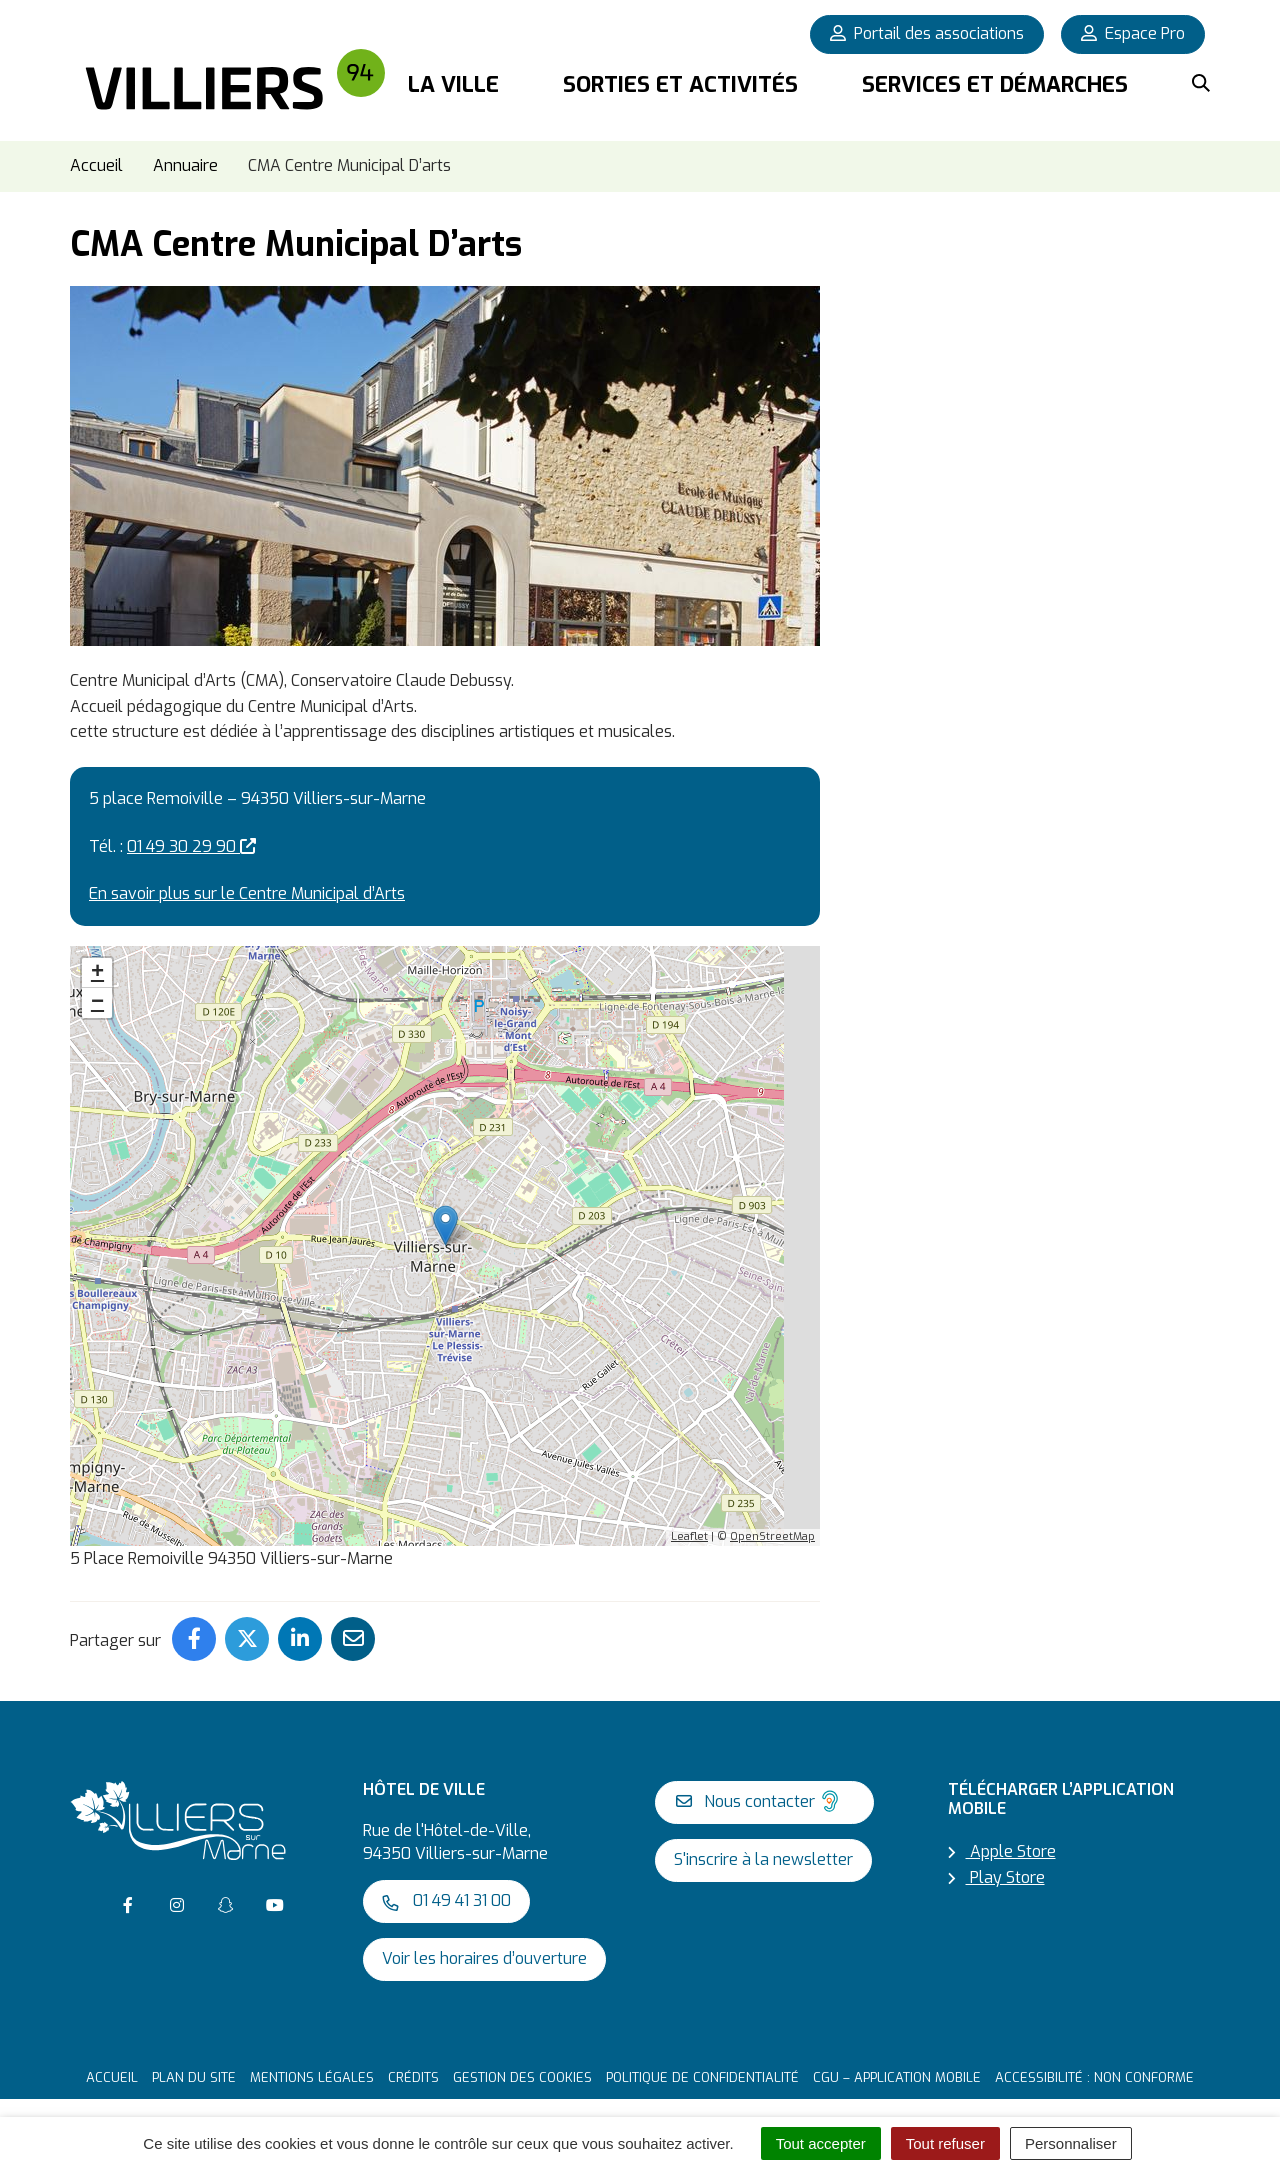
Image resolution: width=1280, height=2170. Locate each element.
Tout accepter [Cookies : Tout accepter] (821, 2143)
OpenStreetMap (772, 1525)
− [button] (97, 992)
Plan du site (194, 2066)
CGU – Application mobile (897, 2066)
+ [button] (97, 962)
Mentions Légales (312, 2066)
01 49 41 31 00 (446, 1889)
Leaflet (689, 1525)
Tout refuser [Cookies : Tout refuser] (945, 2143)
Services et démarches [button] (995, 84)
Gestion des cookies (522, 2066)
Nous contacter (759, 1790)
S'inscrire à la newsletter (763, 1848)
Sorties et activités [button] (680, 84)
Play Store (996, 1866)
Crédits (413, 2066)
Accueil (112, 2066)
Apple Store (1002, 1840)
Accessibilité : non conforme (1094, 2066)
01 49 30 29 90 (191, 834)
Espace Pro (1133, 33)
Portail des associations (927, 33)
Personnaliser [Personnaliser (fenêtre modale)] (1071, 2143)
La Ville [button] (453, 84)
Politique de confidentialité (702, 2066)
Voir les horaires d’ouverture (484, 1947)
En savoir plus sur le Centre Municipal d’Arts (247, 882)
